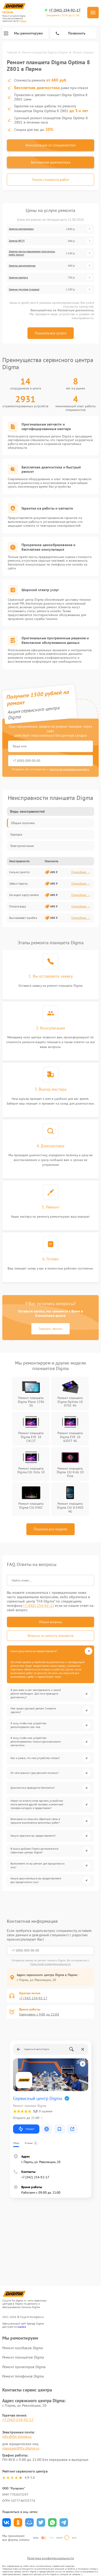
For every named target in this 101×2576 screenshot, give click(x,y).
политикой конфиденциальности (69, 769)
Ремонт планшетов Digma (23, 2357)
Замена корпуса (18, 277)
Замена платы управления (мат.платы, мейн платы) (32, 253)
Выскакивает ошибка (23, 918)
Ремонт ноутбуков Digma (22, 2348)
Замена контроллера (21, 228)
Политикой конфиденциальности (50, 1964)
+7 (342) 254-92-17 (65, 10)
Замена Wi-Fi (17, 240)
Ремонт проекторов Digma (24, 2366)
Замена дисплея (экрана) (24, 289)
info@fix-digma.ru (17, 2436)
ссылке (21, 2326)
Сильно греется (19, 872)
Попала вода (17, 906)
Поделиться (6, 2522)
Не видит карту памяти (24, 895)
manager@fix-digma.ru (20, 2448)
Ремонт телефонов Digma (23, 2376)
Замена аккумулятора (22, 265)
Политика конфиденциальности (50, 2558)
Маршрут (26, 2129)
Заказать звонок (50, 1329)
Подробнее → (80, 872)
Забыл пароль (18, 884)
